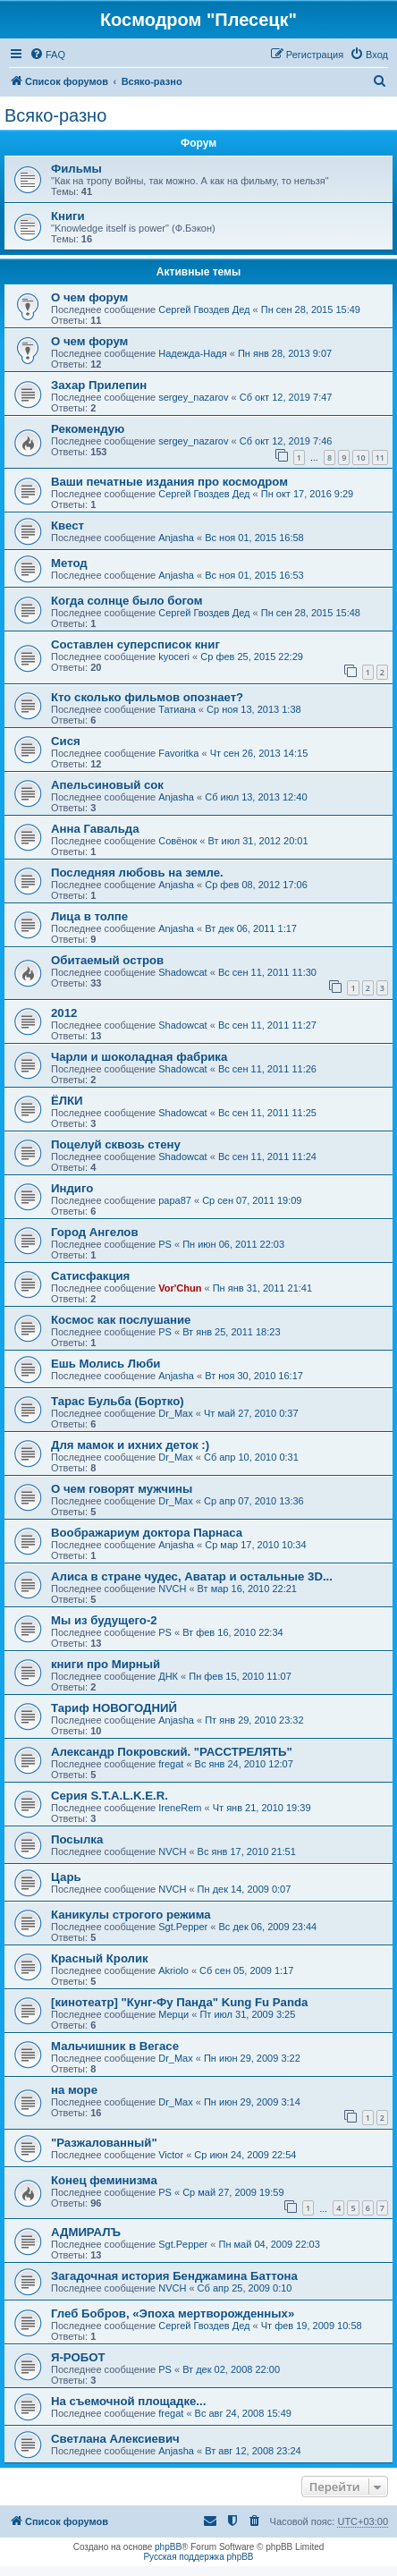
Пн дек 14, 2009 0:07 (244, 1889)
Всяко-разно (55, 115)
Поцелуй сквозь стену (116, 1144)
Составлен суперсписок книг (135, 644)
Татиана (177, 709)
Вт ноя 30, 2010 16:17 (254, 1375)
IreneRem (179, 1807)
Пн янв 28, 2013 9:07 (285, 353)
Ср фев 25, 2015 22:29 (251, 656)
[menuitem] (47, 54)
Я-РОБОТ (78, 2357)
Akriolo (173, 1970)
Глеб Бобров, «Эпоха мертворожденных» (172, 2313)
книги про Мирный (105, 1664)
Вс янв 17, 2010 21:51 (247, 1851)
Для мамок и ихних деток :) (130, 1445)
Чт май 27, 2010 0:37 (251, 1413)
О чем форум (89, 297)
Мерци (173, 2014)
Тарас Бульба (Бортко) (117, 1401)
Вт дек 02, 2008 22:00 (231, 2369)
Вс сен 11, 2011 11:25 (267, 1112)
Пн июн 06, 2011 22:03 (233, 1244)
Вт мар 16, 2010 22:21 (247, 1588)
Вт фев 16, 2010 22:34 (232, 1632)
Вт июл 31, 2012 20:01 (257, 840)
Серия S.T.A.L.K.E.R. (109, 1795)
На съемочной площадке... (128, 2401)
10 (360, 457)
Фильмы (76, 168)
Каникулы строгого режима (131, 1914)
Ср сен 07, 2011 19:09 (251, 1200)
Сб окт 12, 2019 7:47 (286, 397)
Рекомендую (87, 429)
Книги (68, 216)
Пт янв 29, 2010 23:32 (254, 1720)
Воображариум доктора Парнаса (146, 1532)
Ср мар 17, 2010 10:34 (255, 1544)
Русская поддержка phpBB (198, 2557)
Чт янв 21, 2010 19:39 (262, 1807)
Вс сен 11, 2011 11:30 (267, 972)
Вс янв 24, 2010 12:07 (244, 1763)
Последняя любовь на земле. (137, 872)
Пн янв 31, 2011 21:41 (262, 1288)
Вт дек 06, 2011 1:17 (251, 928)
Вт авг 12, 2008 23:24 (253, 2450)
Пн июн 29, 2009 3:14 (252, 2102)
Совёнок (177, 840)
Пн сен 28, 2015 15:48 (310, 612)
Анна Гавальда (95, 828)
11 (380, 457)
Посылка (77, 1839)
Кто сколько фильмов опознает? (147, 697)
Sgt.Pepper (182, 1926)
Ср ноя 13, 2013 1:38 (254, 709)
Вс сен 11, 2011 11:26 (267, 1068)
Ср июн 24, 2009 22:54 (245, 2154)
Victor (170, 2154)
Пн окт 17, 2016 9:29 (307, 493)
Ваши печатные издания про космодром (169, 481)
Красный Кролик (99, 1958)
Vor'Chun (179, 1288)
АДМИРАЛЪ (86, 2232)
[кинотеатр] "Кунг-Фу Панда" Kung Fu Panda (179, 2002)
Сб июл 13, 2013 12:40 (256, 797)
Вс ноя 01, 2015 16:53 (254, 575)
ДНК (168, 1676)
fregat (170, 1763)
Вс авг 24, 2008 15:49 (243, 2413)
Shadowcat (182, 972)
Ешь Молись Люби (105, 1363)
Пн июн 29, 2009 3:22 (252, 2058)
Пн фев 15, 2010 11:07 (240, 1676)
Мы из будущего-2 (104, 1620)
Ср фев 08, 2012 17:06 (256, 884)
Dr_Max (175, 1413)
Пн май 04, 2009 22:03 (268, 2244)
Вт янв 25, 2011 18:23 (231, 1331)
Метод (69, 563)
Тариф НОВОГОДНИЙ (114, 1708)
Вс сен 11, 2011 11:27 (267, 1025)
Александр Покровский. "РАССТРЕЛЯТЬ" (171, 1751)
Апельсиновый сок (107, 785)
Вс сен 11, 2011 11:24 (267, 1156)
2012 (64, 1013)
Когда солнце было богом (126, 600)
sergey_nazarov (193, 397)
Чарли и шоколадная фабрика (139, 1056)
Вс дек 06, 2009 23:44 (267, 1926)
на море (74, 2090)
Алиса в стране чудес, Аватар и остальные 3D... (192, 1576)
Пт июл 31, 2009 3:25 (247, 2014)
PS (165, 1244)
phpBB (168, 2547)
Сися (65, 741)
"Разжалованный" (104, 2142)
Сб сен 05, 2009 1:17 (246, 1970)
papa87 (174, 1200)
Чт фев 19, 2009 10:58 (311, 2325)
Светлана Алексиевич (115, 2438)
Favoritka (178, 753)
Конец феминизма (104, 2180)
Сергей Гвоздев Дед (203, 309)
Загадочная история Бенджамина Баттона (174, 2276)
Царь (66, 1877)
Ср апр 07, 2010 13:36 (254, 1501)
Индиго (72, 1188)
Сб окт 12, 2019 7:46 (286, 441)
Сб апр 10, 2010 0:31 (251, 1457)
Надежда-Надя (192, 353)
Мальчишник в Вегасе (115, 2046)
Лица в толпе (89, 916)
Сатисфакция (90, 1276)
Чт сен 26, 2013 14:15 (259, 753)
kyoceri (174, 656)
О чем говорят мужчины (121, 1489)
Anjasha (176, 537)
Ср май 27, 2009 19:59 (232, 2192)
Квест (67, 525)
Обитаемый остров (107, 960)
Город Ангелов (95, 1232)
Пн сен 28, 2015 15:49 (310, 309)
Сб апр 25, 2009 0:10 (245, 2288)
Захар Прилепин (99, 385)
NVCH (172, 1588)
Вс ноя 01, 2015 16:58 (254, 537)
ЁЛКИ (67, 1100)
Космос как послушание (120, 1319)
